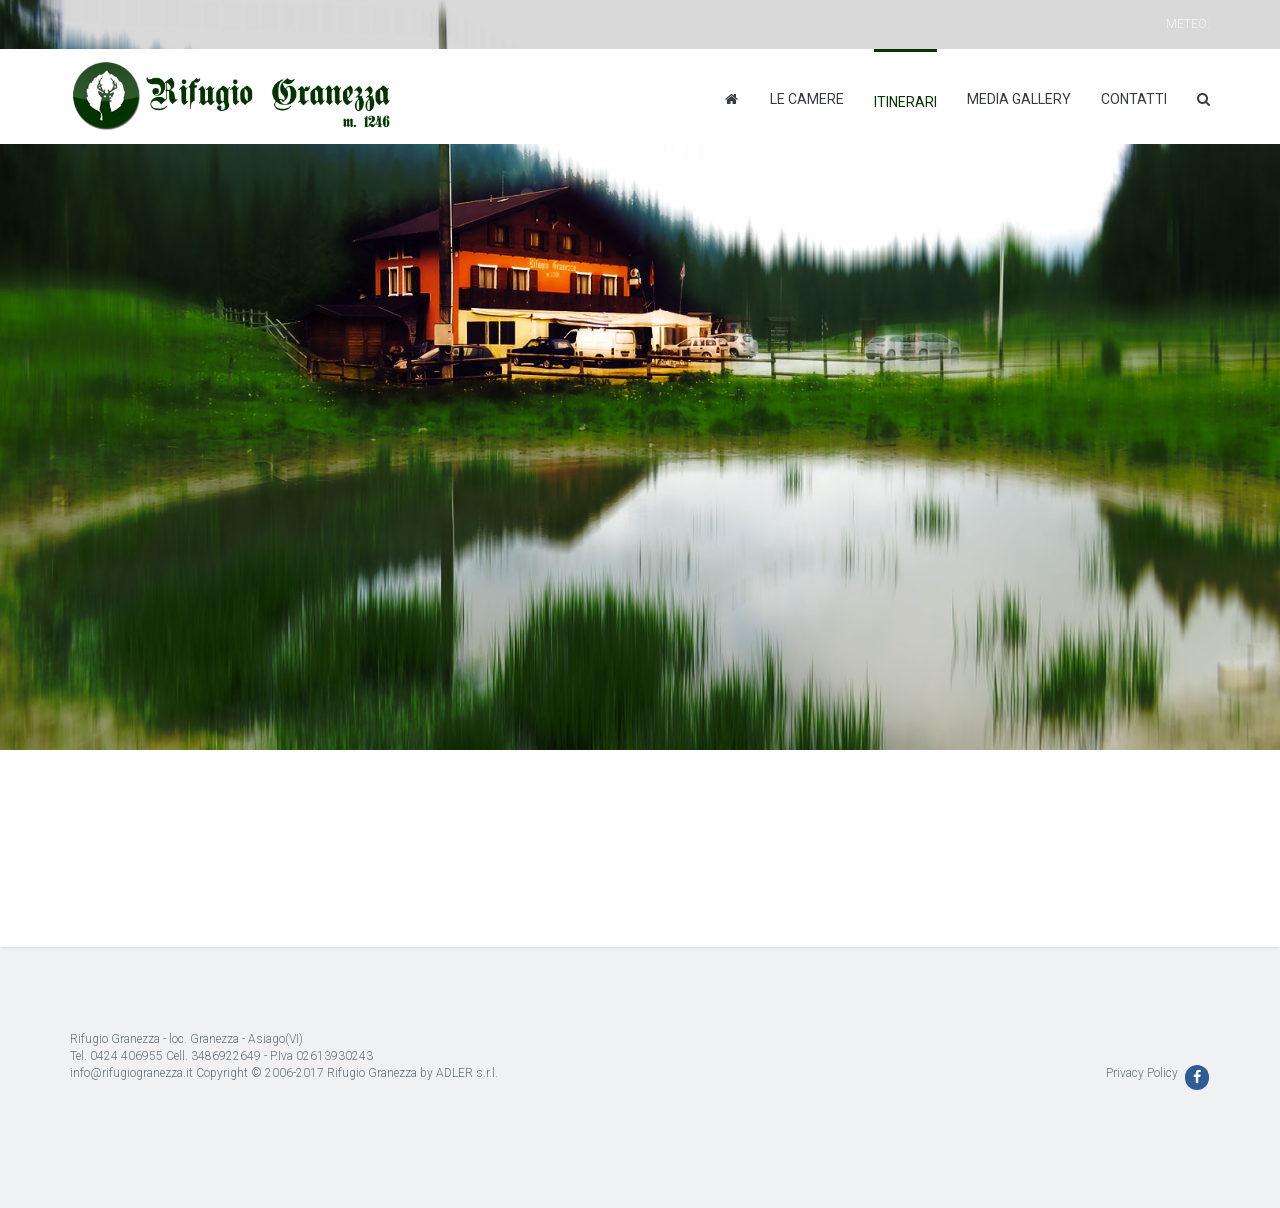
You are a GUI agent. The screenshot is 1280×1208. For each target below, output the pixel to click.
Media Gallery (1019, 99)
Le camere (807, 99)
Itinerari (905, 102)
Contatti (1134, 99)
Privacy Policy (1142, 1073)
